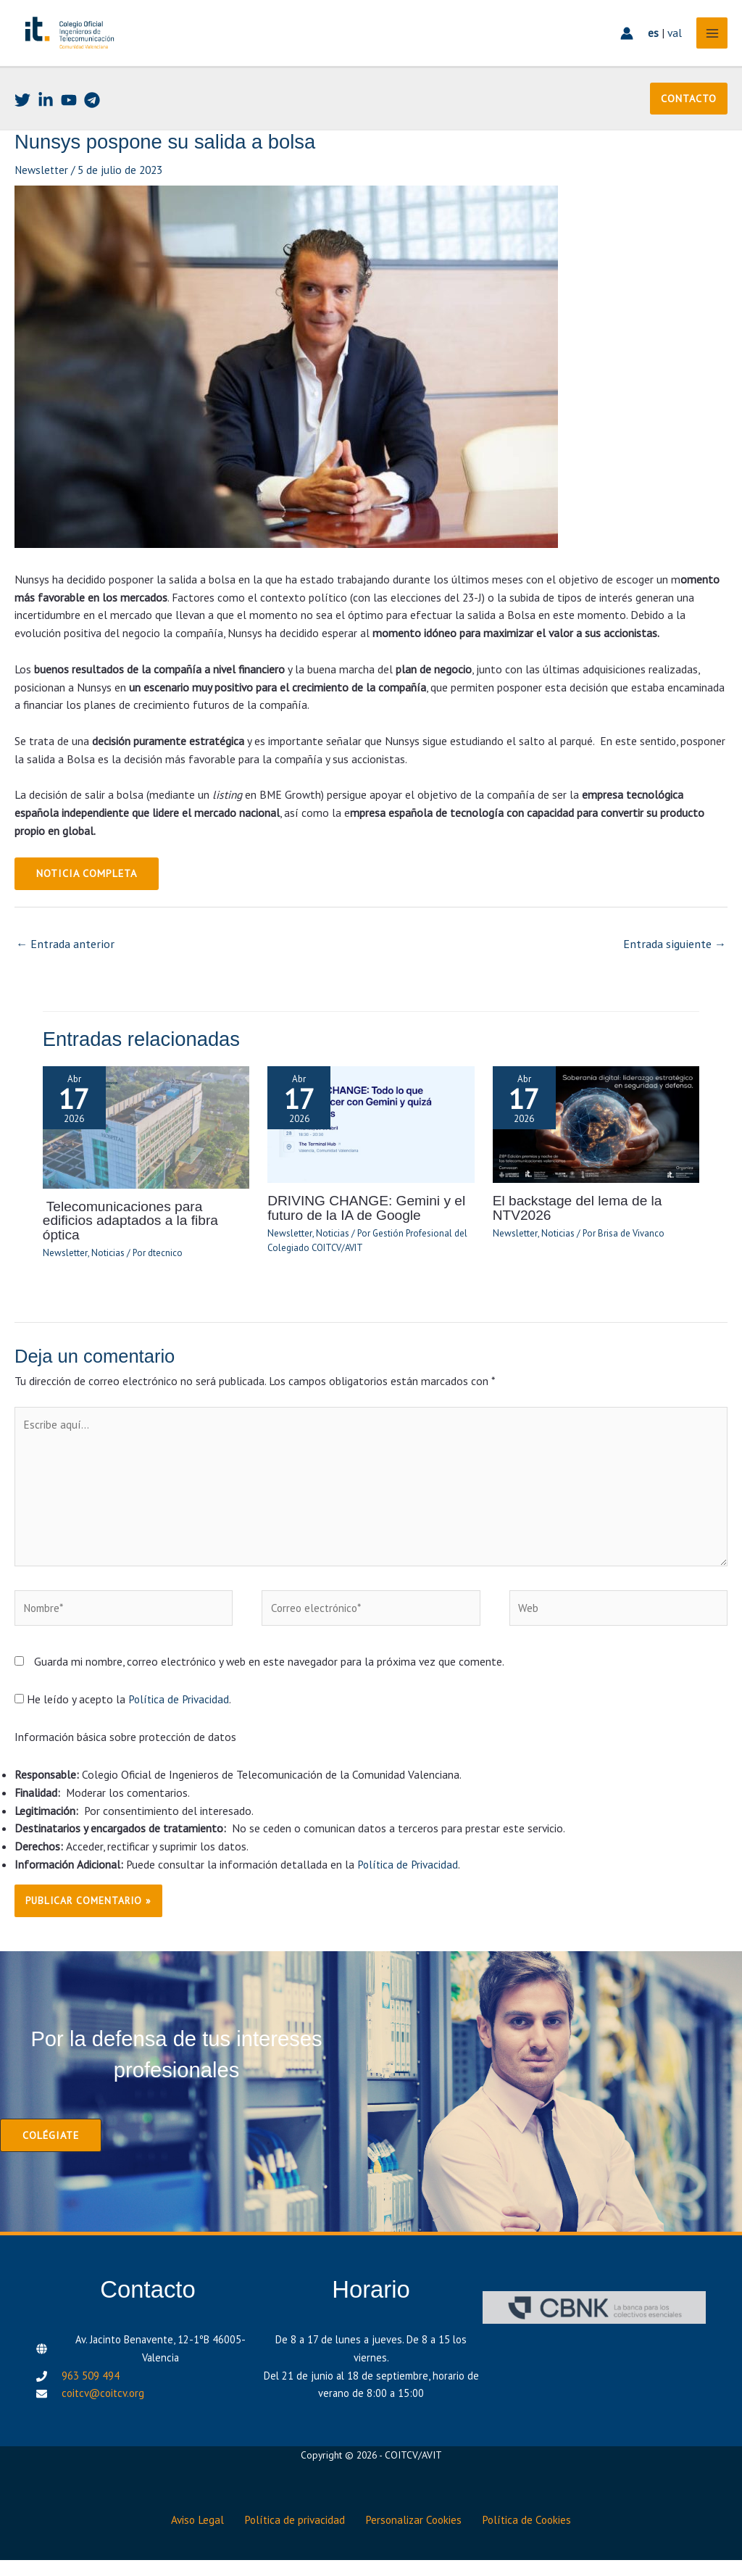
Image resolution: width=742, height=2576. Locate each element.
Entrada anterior (63, 971)
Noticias (105, 1264)
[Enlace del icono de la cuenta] (623, 47)
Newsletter (42, 198)
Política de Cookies (535, 2537)
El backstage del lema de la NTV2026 (573, 1233)
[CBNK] (594, 2328)
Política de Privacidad (179, 1720)
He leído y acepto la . (123, 1720)
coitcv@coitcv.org (103, 2415)
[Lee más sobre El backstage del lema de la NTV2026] (596, 1149)
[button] (688, 128)
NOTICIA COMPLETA (85, 901)
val (671, 47)
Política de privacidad (293, 2537)
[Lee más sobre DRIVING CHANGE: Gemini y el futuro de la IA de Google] (371, 1149)
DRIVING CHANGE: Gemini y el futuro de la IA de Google (361, 1233)
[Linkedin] (46, 128)
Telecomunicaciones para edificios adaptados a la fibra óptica (144, 1239)
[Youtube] (69, 128)
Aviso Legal (190, 2537)
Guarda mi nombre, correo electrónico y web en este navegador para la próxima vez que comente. (269, 1683)
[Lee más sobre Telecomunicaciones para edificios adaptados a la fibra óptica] (146, 1152)
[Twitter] (22, 128)
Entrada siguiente (677, 971)
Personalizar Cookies (416, 2537)
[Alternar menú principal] (708, 47)
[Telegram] (92, 128)
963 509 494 (91, 2396)
